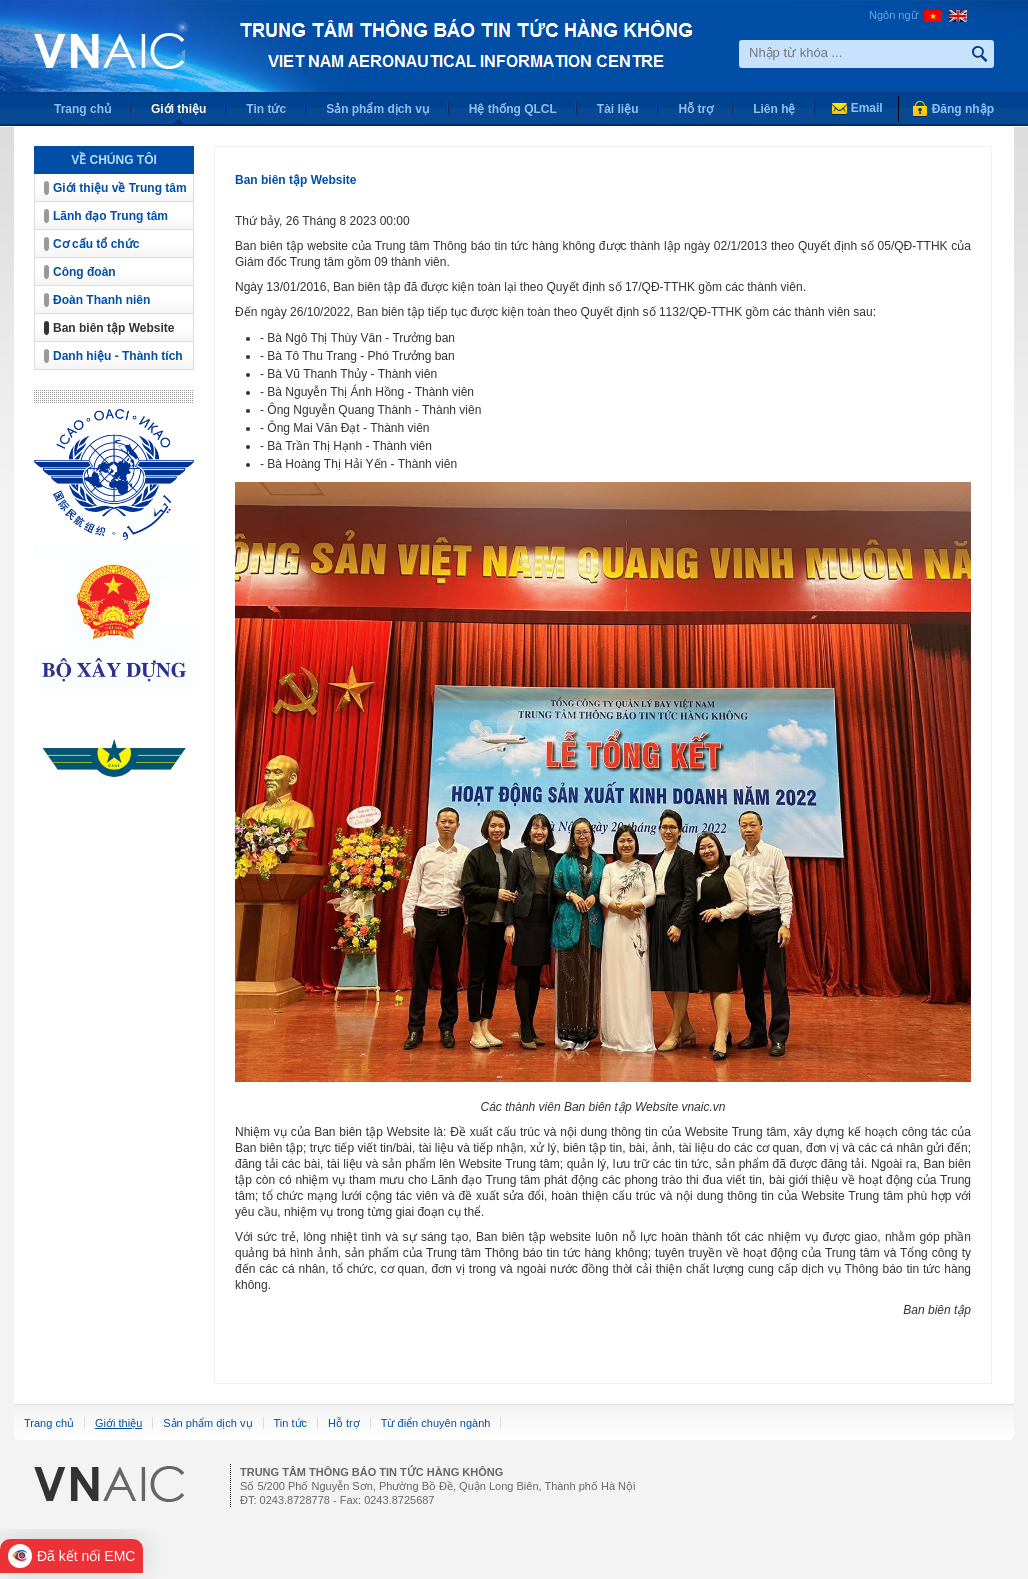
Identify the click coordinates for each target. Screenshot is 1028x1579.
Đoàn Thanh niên (101, 300)
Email (867, 108)
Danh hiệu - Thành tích (118, 356)
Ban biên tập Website (113, 328)
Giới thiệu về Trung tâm (120, 188)
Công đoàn (84, 272)
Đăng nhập (963, 109)
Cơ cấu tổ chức (96, 244)
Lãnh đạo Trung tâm (110, 216)
